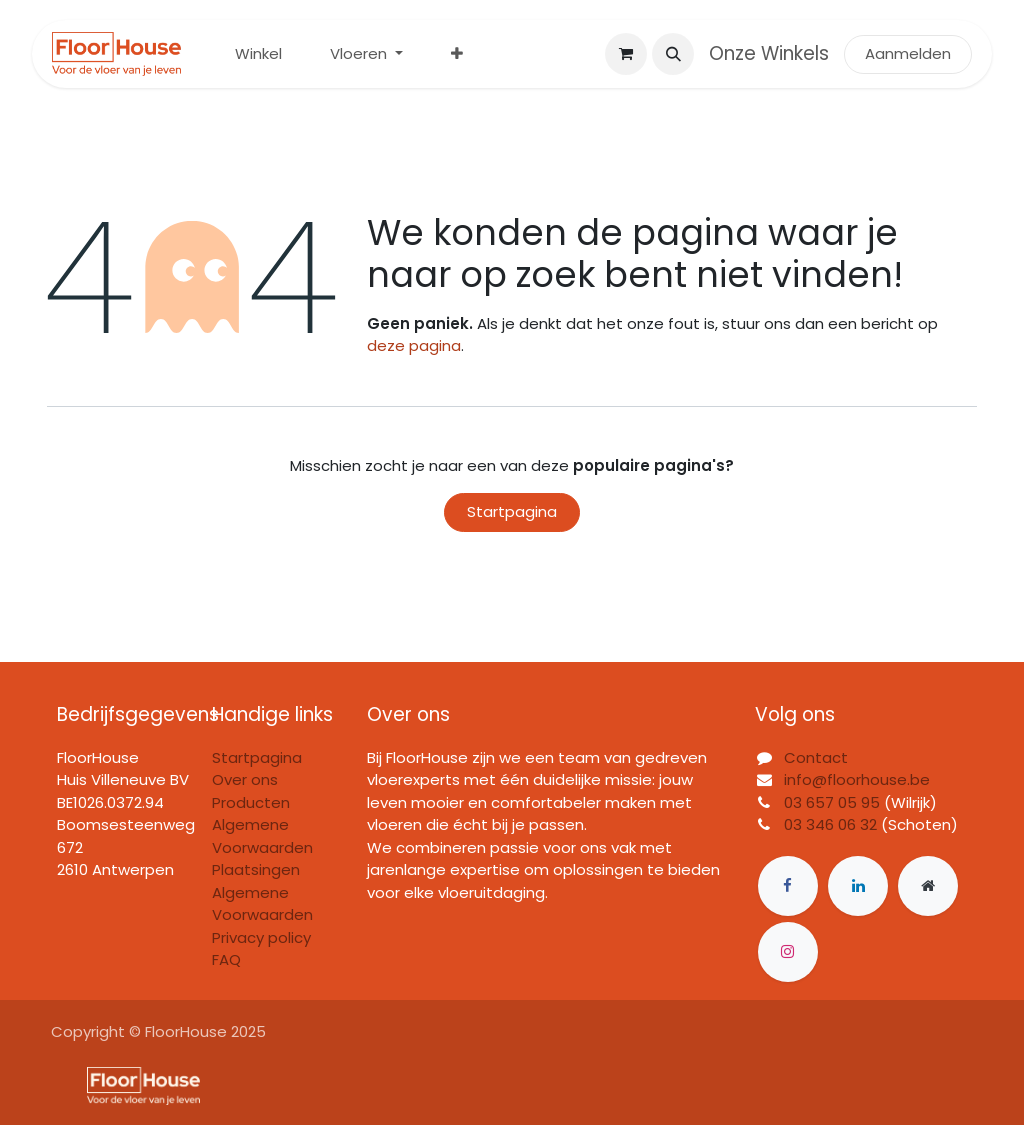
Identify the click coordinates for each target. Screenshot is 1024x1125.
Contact (816, 757)
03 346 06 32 (830, 824)
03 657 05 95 (832, 802)
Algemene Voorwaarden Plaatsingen (262, 847)
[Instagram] (788, 952)
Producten (251, 802)
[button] (673, 54)
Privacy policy (261, 937)
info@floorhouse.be (857, 779)
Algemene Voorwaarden (262, 904)
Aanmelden (908, 53)
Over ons (245, 779)
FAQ (226, 959)
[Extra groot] (928, 886)
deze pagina (414, 345)
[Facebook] (788, 886)
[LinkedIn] (858, 886)
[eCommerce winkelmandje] (626, 54)
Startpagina (512, 511)
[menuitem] (258, 54)
